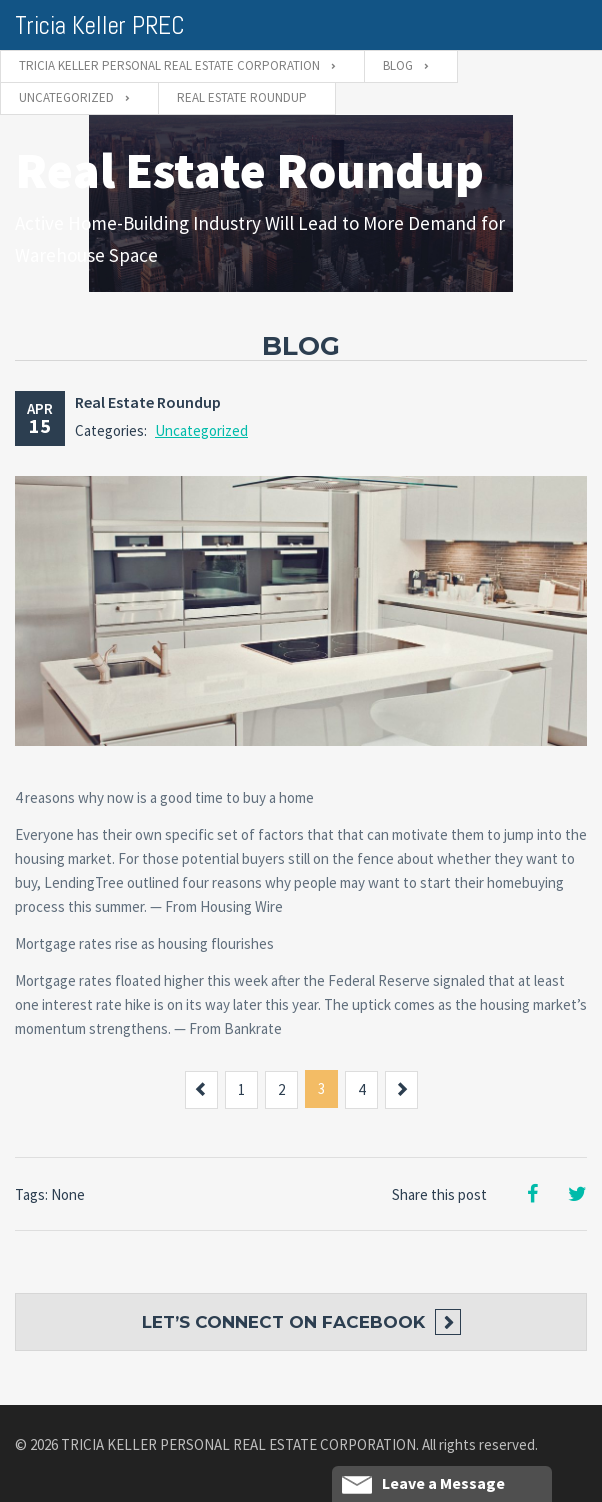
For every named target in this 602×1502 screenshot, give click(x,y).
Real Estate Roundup (148, 402)
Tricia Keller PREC (100, 25)
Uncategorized (201, 430)
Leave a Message (423, 1483)
